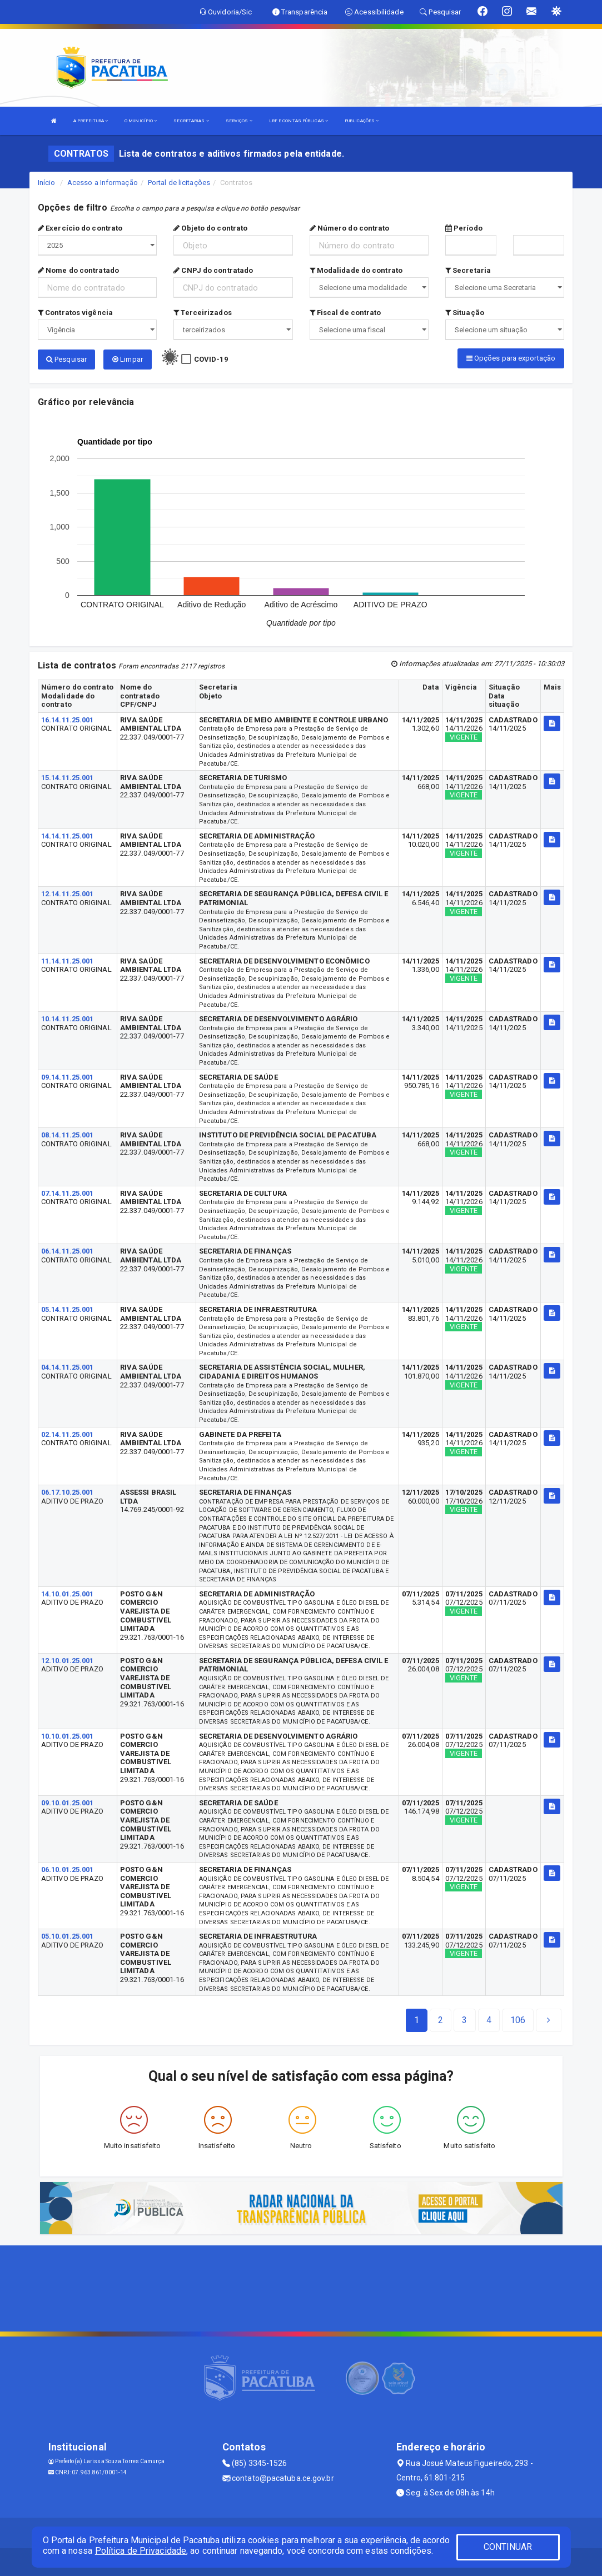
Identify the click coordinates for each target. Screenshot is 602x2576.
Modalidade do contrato (356, 270)
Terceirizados (202, 312)
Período (463, 228)
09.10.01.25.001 (67, 1803)
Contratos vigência (75, 312)
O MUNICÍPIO (141, 120)
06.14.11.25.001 (67, 1251)
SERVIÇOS (239, 120)
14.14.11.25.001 (67, 836)
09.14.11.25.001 (67, 1077)
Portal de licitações (179, 182)
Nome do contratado (78, 270)
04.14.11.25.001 (67, 1367)
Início (47, 182)
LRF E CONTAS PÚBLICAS (298, 120)
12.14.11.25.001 (67, 894)
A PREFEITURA (90, 120)
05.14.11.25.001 (67, 1309)
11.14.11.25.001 (67, 961)
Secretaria (468, 270)
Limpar (127, 359)
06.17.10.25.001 (67, 1492)
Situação (464, 312)
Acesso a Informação (102, 182)
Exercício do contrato (80, 228)
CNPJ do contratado (213, 270)
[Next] (518, 2020)
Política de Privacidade (140, 2550)
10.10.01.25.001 (67, 1736)
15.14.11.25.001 (67, 777)
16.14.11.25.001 (67, 720)
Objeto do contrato (210, 228)
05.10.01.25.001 (67, 1936)
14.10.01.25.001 (67, 1594)
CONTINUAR (508, 2547)
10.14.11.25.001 (67, 1019)
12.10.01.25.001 (67, 1660)
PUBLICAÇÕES (362, 120)
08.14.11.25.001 (67, 1135)
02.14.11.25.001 (67, 1434)
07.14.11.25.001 (67, 1193)
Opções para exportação (510, 358)
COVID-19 (211, 359)
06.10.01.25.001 (67, 1869)
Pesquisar (66, 359)
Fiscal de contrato (345, 312)
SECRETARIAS (190, 120)
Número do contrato (350, 228)
